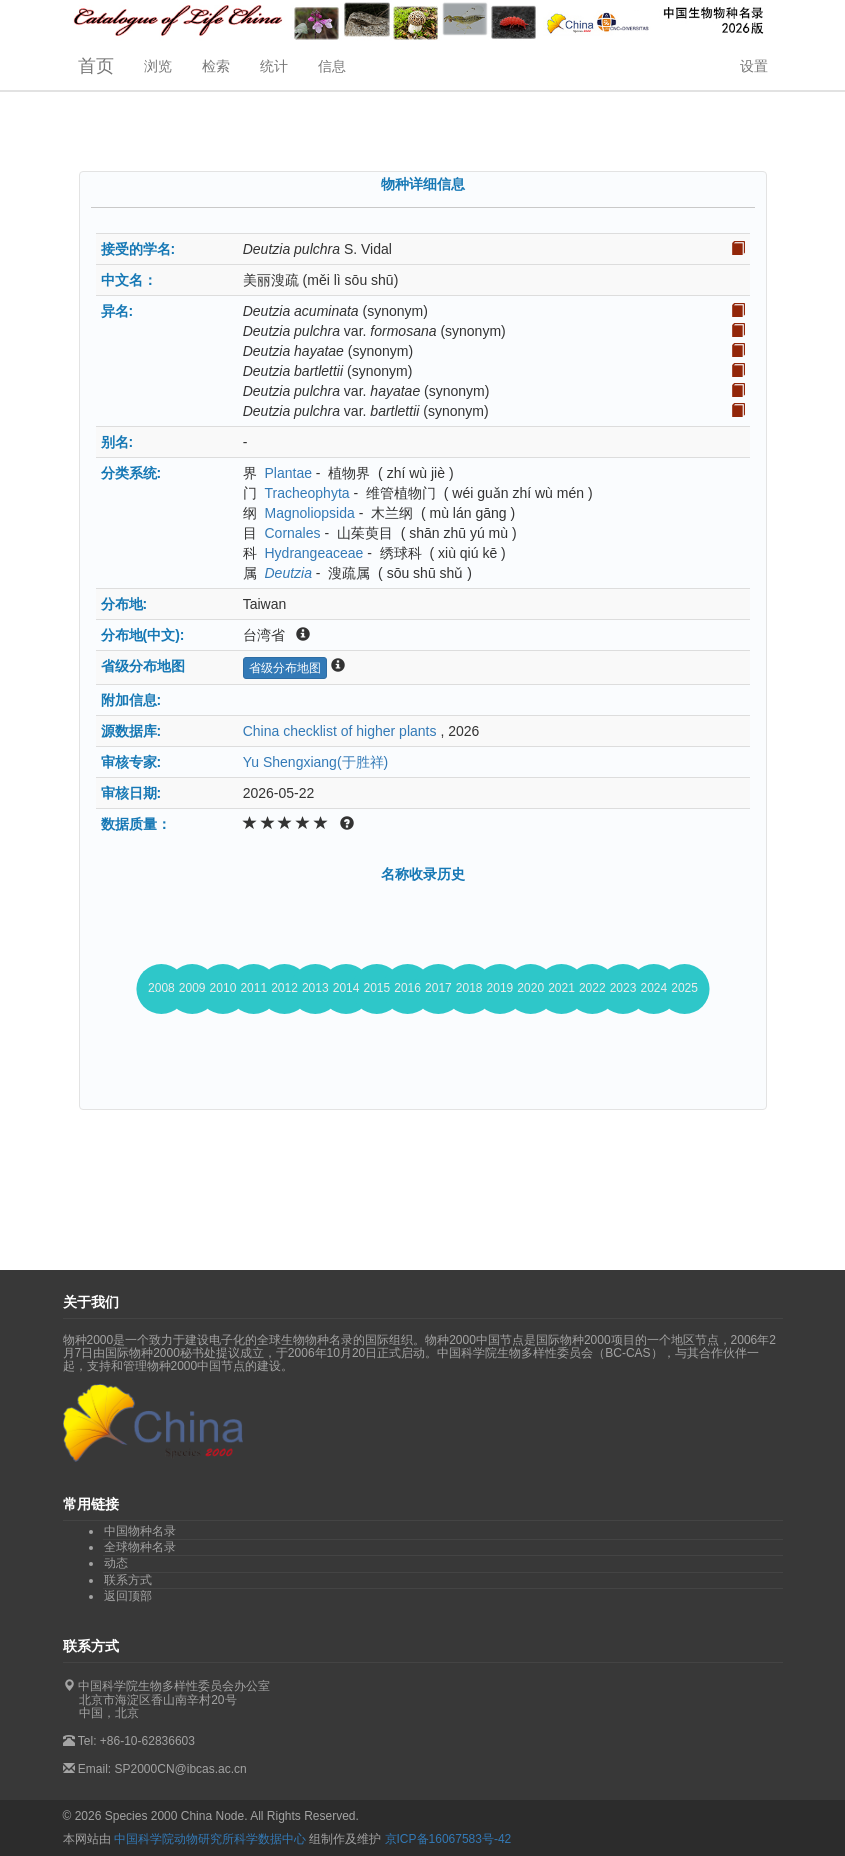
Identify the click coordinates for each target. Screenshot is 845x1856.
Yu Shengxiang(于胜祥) (316, 762)
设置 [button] (754, 66)
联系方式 (128, 1580)
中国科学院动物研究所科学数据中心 (210, 1839)
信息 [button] (332, 66)
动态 (116, 1563)
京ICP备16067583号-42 (448, 1839)
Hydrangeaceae (313, 553)
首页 (96, 66)
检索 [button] (216, 66)
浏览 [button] (158, 66)
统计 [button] (274, 66)
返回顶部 (128, 1596)
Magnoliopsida (309, 513)
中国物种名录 (140, 1531)
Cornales (292, 533)
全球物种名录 (140, 1547)
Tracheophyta (306, 493)
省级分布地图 (285, 668)
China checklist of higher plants (340, 731)
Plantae (287, 473)
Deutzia (287, 573)
